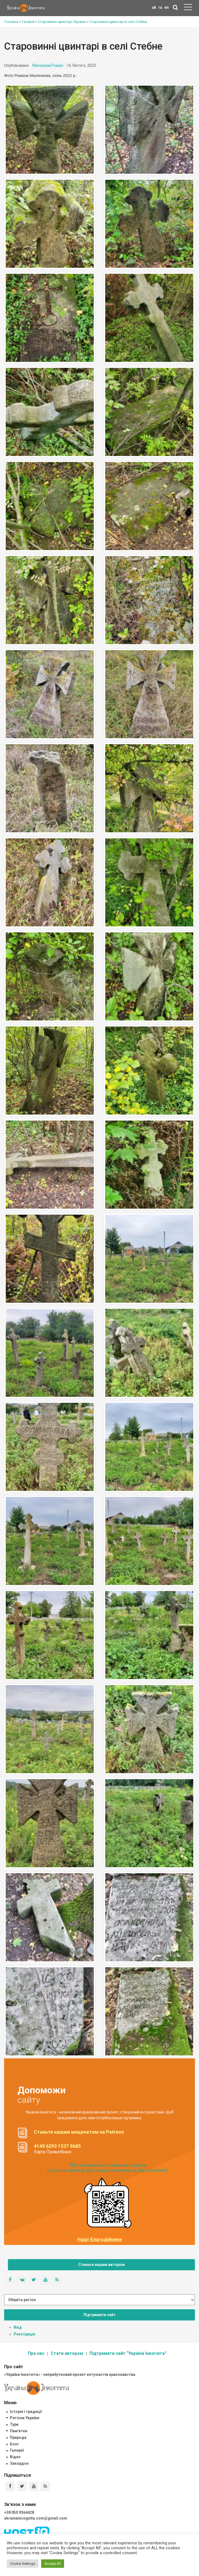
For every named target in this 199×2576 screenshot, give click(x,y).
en (166, 7)
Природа (18, 2437)
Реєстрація (24, 2334)
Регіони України (24, 2418)
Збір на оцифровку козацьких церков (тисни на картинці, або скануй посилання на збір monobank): (107, 2168)
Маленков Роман (47, 65)
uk (154, 7)
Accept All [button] (52, 2564)
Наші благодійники (99, 2239)
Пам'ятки (18, 2431)
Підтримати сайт (99, 2315)
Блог (14, 2444)
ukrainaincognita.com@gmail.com (35, 2518)
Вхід (18, 2327)
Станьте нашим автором (101, 2264)
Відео (15, 2457)
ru (160, 7)
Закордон (19, 2463)
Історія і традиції (26, 2411)
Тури (14, 2424)
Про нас (36, 2353)
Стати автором (67, 2353)
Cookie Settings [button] (22, 2564)
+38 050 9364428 (19, 2512)
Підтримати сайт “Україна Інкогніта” (128, 2353)
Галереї (17, 2450)
